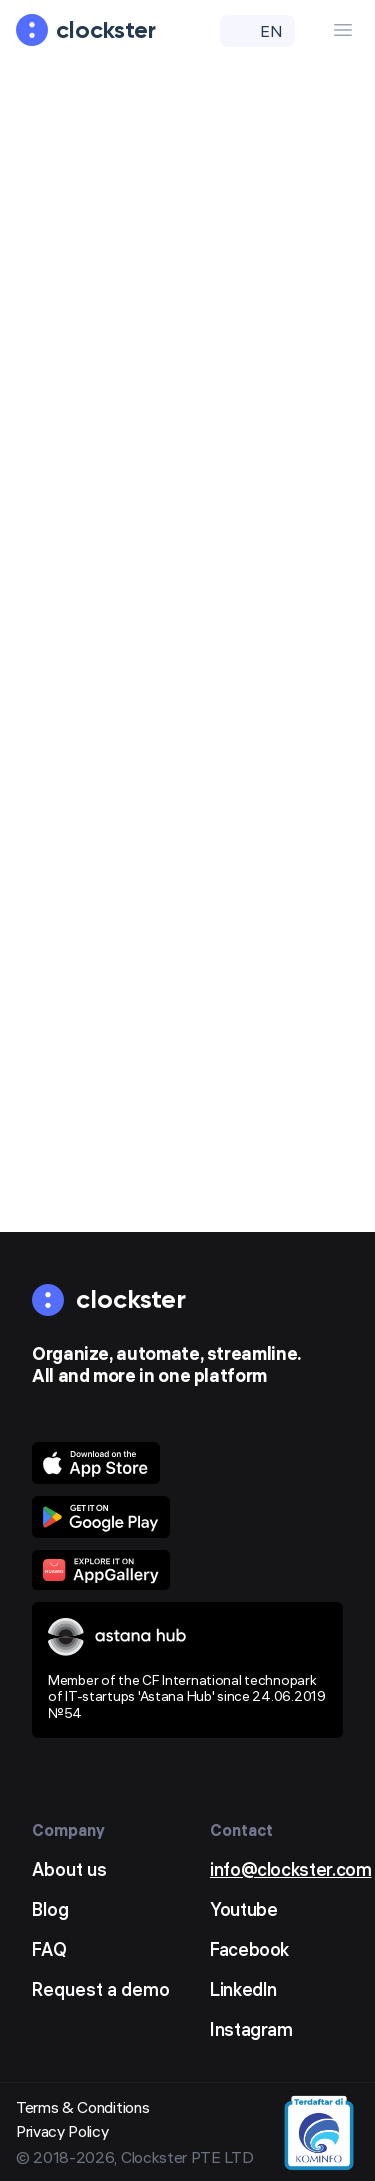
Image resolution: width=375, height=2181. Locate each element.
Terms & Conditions (82, 2107)
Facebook (249, 1949)
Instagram (251, 2029)
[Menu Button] (343, 30)
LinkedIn (243, 1989)
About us (69, 1869)
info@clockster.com (291, 1869)
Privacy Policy (62, 2131)
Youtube (243, 1909)
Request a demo (101, 1989)
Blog (50, 1909)
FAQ (49, 1949)
